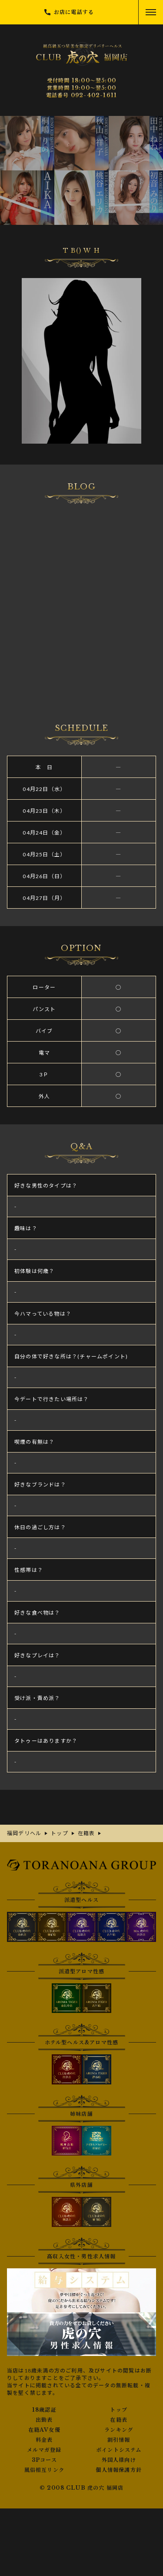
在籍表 (118, 2420)
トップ (118, 2410)
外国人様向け (119, 2460)
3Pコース (44, 2460)
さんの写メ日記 (81, 601)
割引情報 (118, 2440)
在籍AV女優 (44, 2430)
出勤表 (44, 2420)
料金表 (44, 2440)
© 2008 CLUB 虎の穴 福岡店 (82, 2487)
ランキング (118, 2430)
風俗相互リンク (44, 2470)
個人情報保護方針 (119, 2470)
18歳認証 (44, 2410)
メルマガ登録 (44, 2450)
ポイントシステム (119, 2450)
